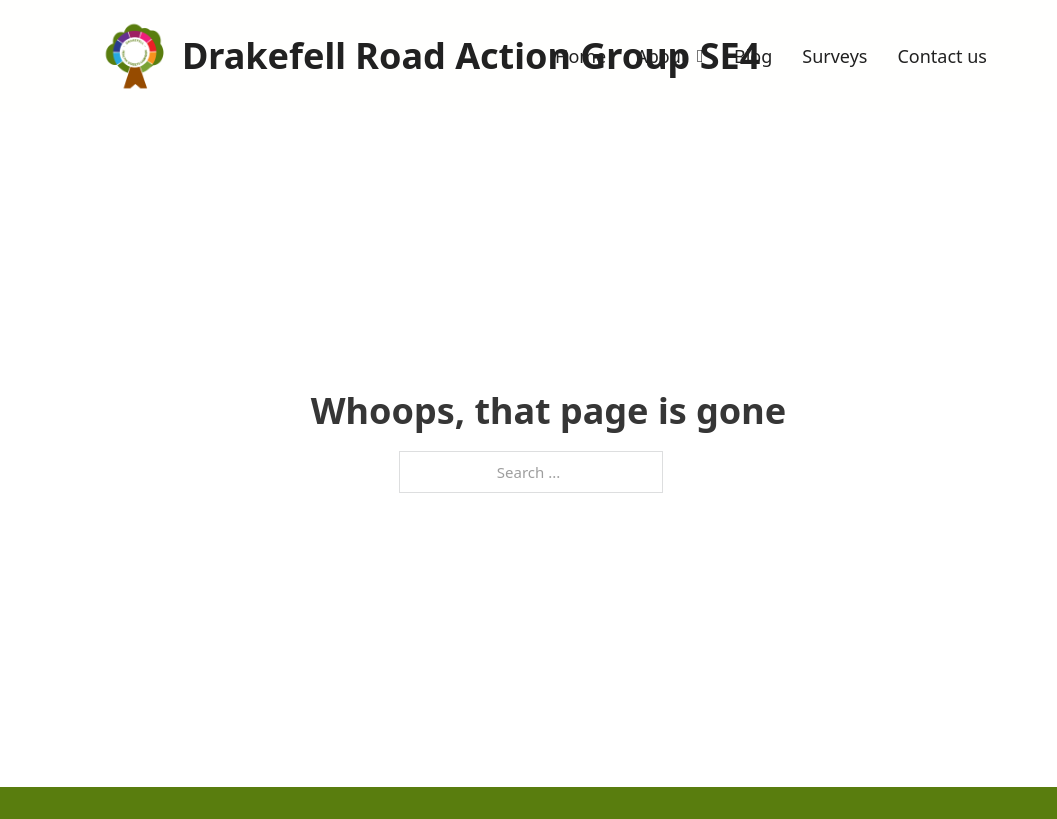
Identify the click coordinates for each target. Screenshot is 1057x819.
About (661, 56)
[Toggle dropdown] (700, 56)
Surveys (834, 56)
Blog (753, 56)
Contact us (942, 56)
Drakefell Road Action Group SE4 (471, 55)
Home (580, 56)
